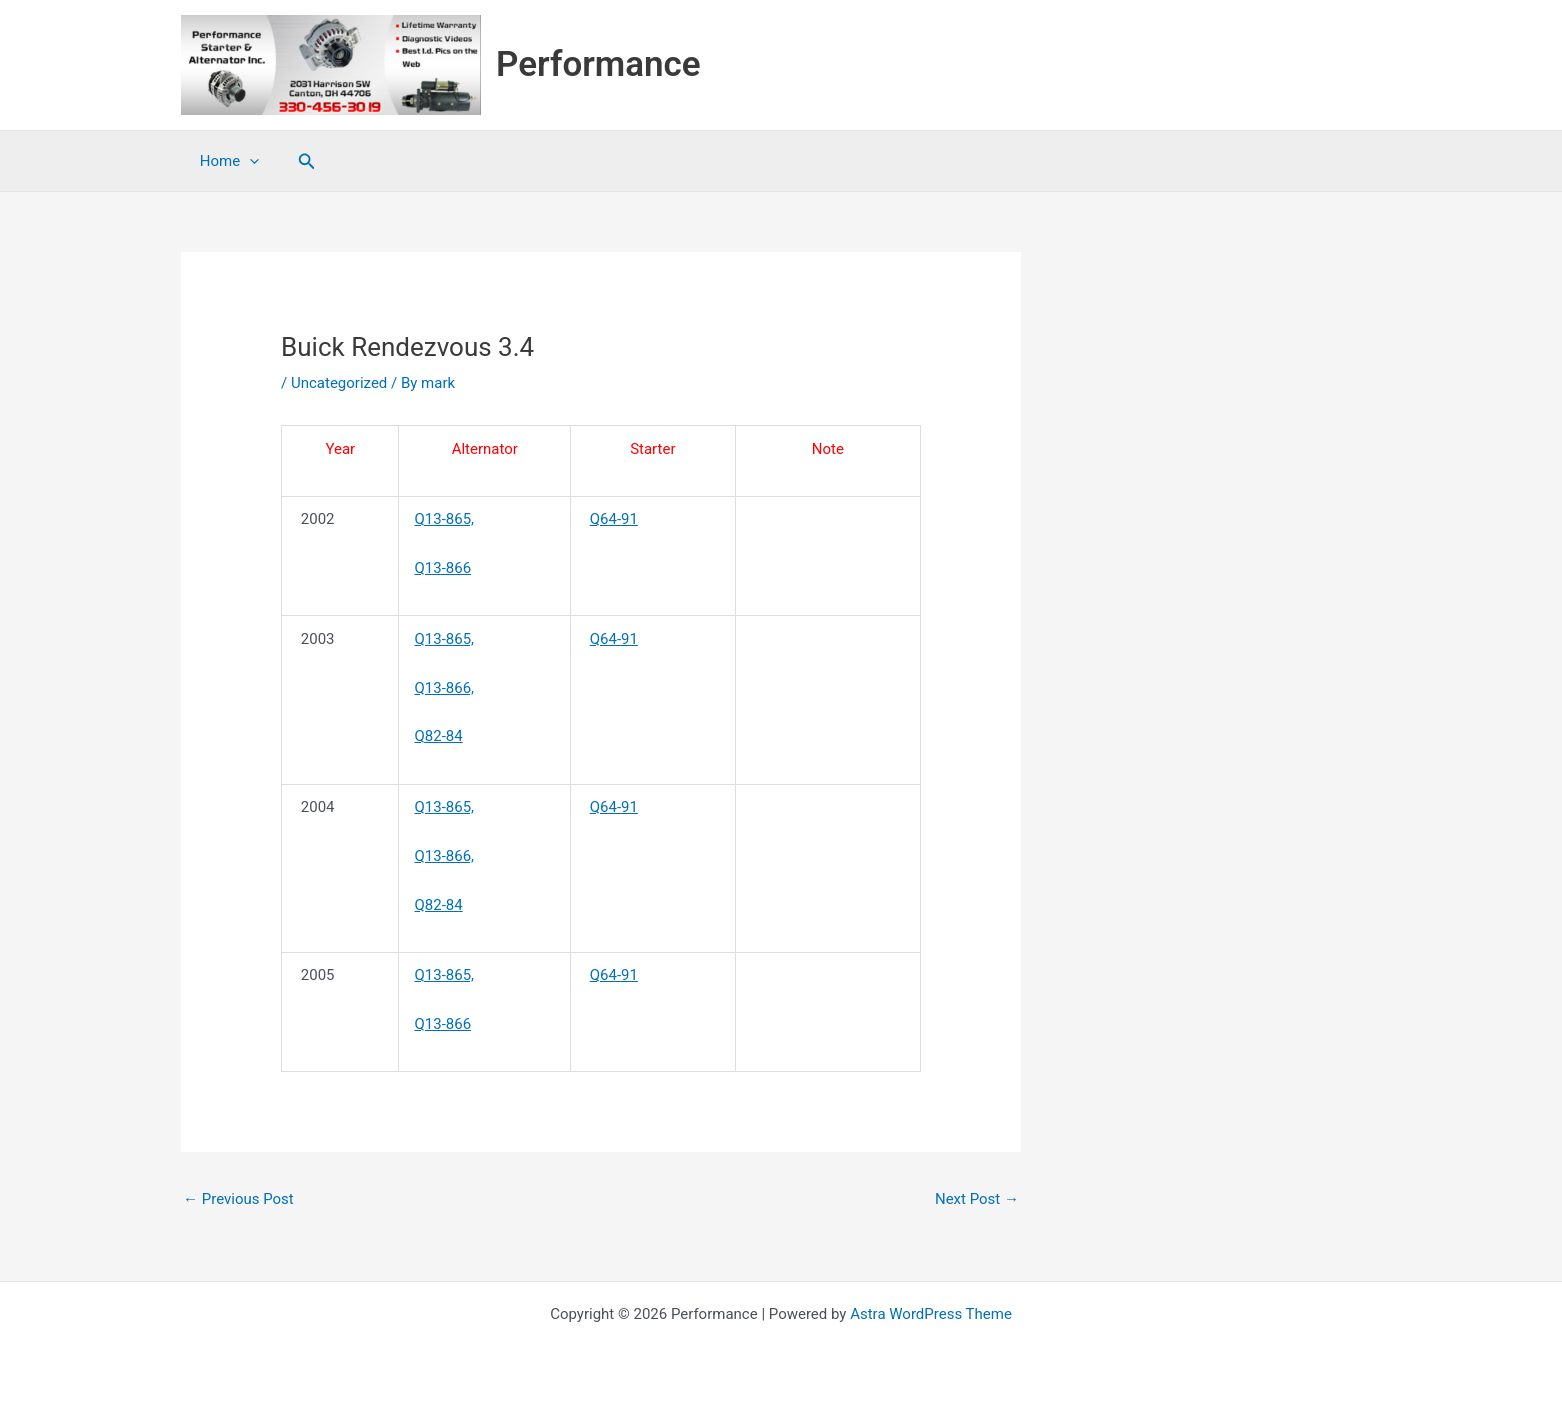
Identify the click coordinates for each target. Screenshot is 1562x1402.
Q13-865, (444, 519)
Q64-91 (614, 519)
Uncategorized (339, 383)
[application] (245, 161)
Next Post (977, 1199)
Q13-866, (444, 688)
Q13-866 (442, 568)
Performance (598, 64)
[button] (299, 161)
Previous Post (238, 1199)
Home (225, 161)
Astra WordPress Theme (931, 1314)
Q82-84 (438, 736)
